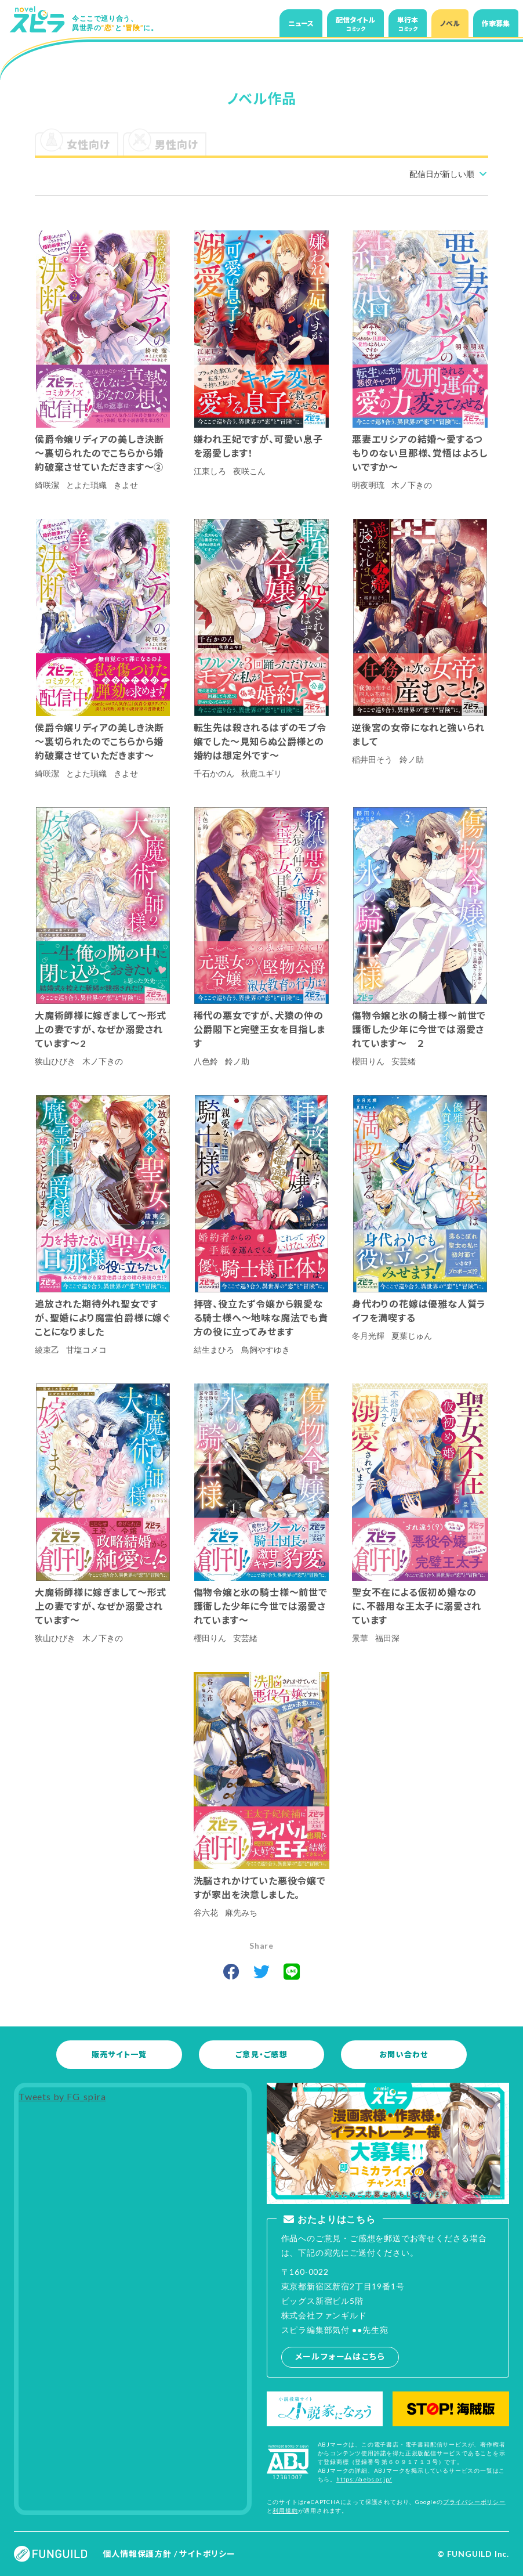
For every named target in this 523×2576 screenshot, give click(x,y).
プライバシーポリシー (474, 2501)
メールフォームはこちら (340, 2356)
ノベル (450, 23)
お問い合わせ (403, 2054)
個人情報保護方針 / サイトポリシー (169, 2554)
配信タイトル (355, 24)
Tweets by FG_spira (62, 2096)
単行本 (407, 24)
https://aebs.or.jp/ (364, 2479)
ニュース (301, 23)
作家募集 (496, 23)
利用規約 (285, 2510)
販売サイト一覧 (119, 2054)
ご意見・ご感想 (261, 2054)
